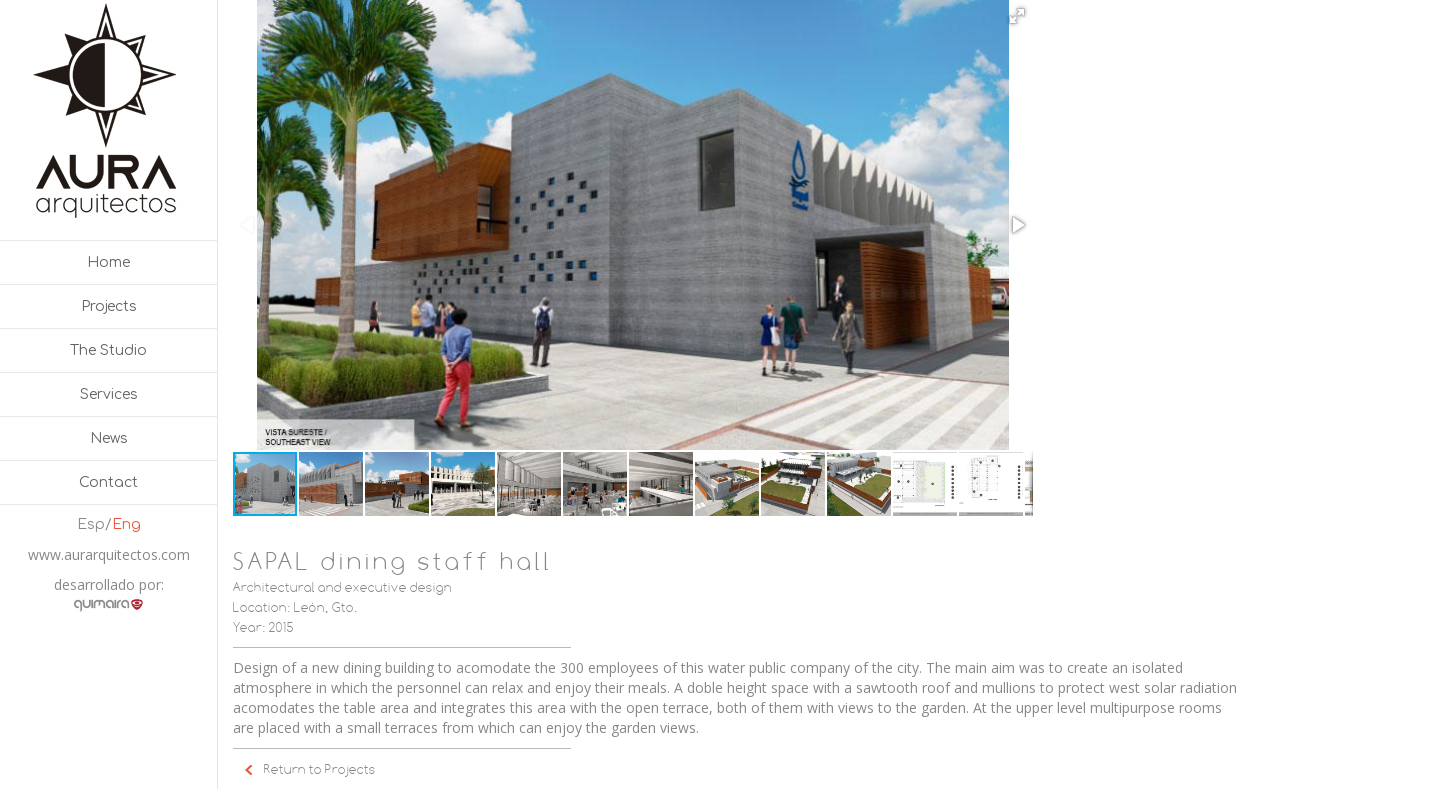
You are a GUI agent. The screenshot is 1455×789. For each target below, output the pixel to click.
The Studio (108, 350)
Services (109, 394)
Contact (108, 482)
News (109, 438)
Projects (109, 306)
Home (108, 262)
